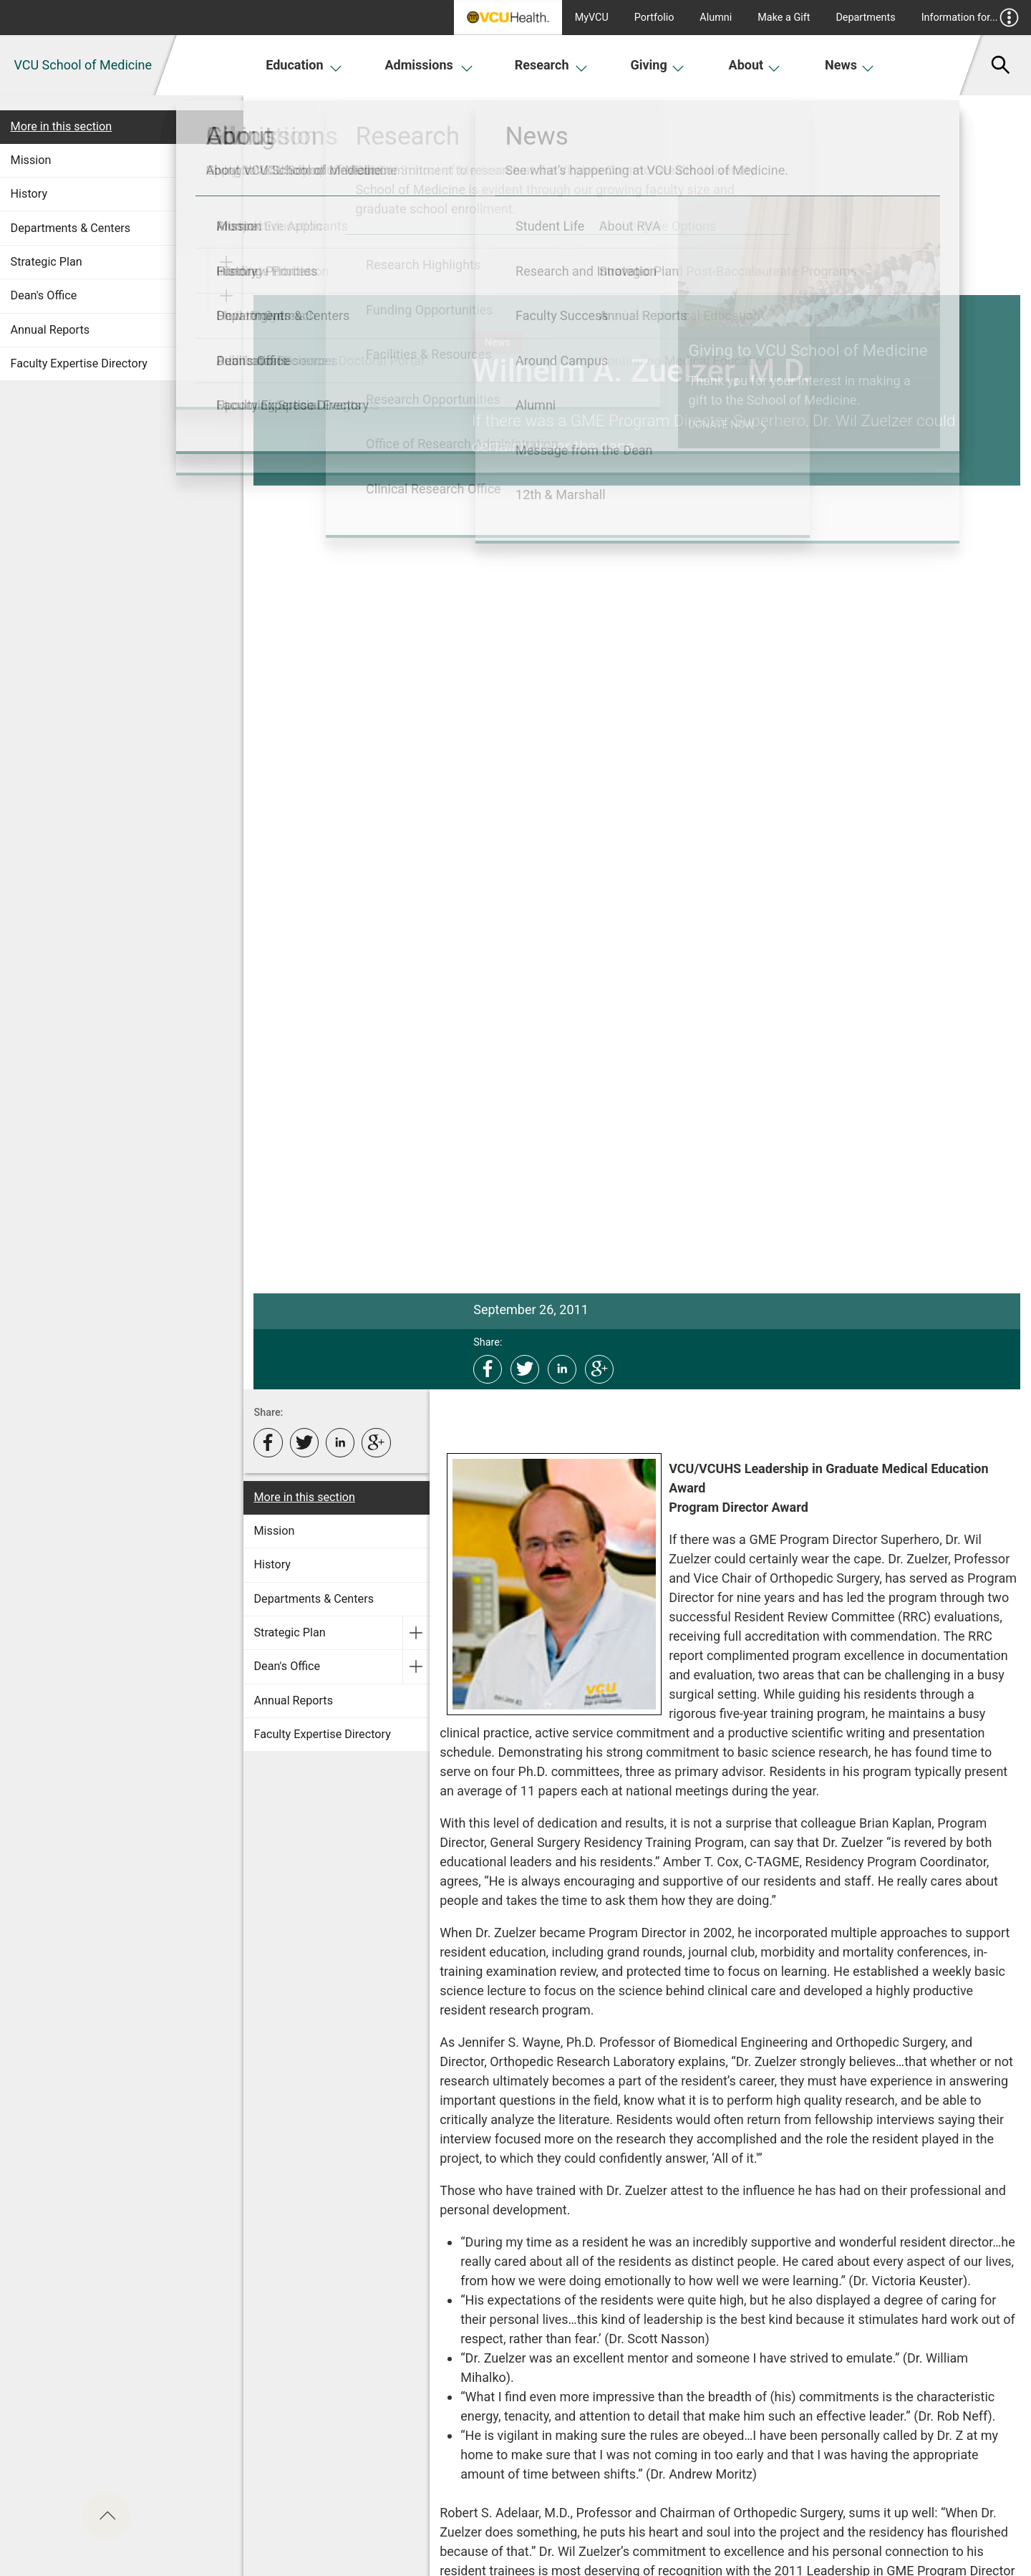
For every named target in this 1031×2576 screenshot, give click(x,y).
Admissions (428, 64)
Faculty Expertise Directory (79, 363)
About (755, 64)
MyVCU (592, 17)
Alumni (716, 17)
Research (551, 64)
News (849, 64)
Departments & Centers (71, 228)
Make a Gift (783, 17)
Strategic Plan (46, 262)
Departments (865, 17)
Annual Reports (50, 330)
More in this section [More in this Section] (61, 126)
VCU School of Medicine (83, 64)
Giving (657, 64)
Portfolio (654, 17)
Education (304, 64)
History (29, 194)
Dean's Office (44, 295)
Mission (31, 160)
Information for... (970, 17)
